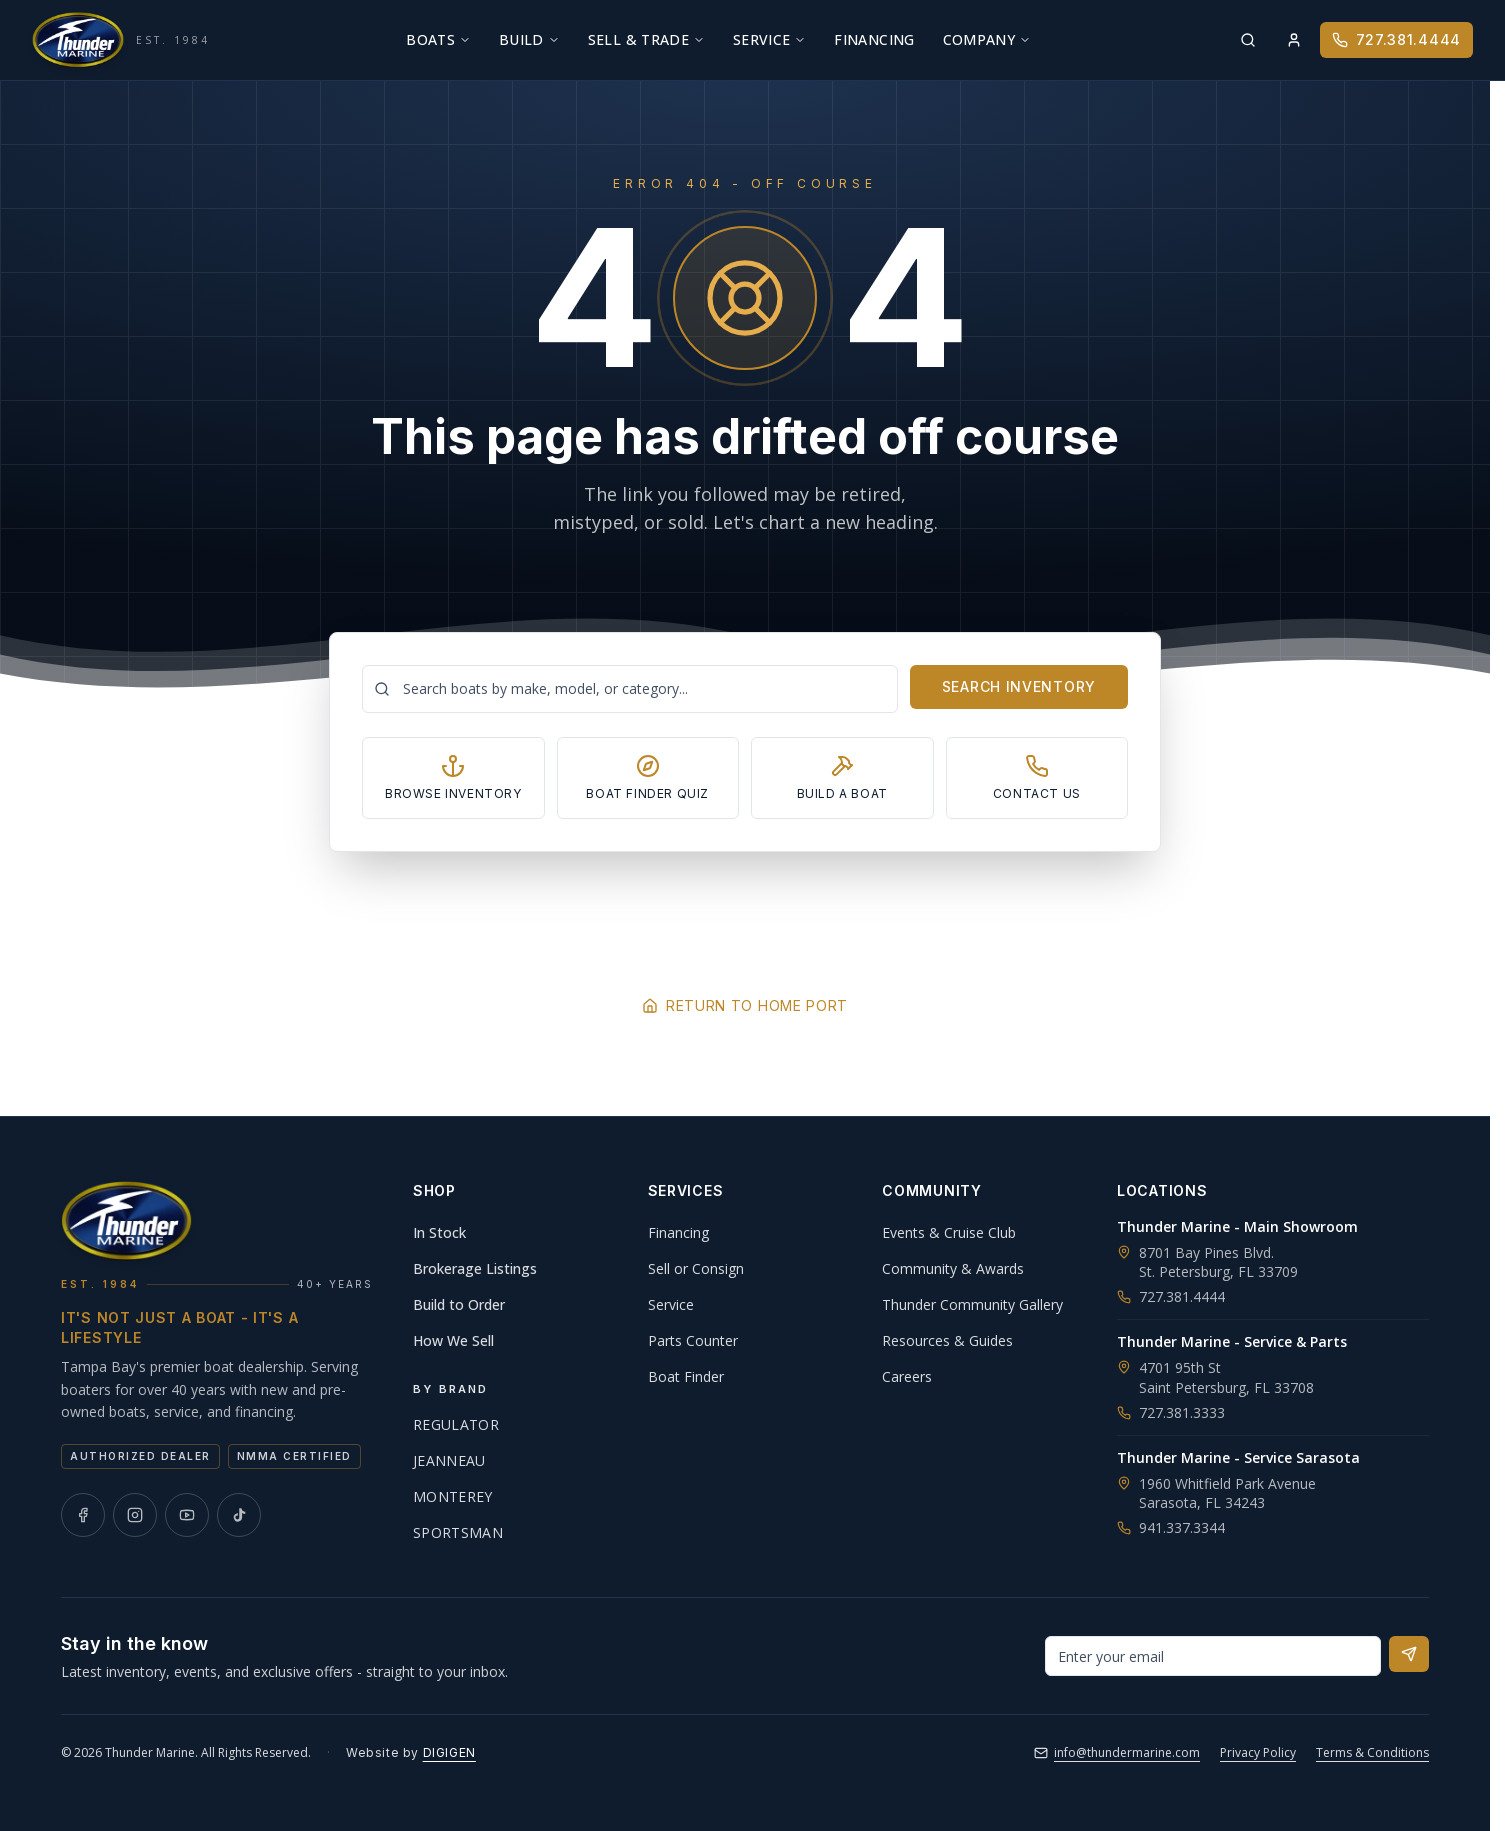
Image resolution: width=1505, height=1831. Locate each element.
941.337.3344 (1171, 1527)
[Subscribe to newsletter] (1409, 1654)
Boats (438, 39)
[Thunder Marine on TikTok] (239, 1515)
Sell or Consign (696, 1268)
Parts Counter (693, 1340)
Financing (874, 39)
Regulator (456, 1424)
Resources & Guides (947, 1340)
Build (529, 39)
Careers (907, 1376)
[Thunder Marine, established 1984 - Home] (121, 40)
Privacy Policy (1258, 1752)
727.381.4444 (1396, 39)
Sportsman (458, 1532)
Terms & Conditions (1372, 1752)
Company (987, 39)
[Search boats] (630, 689)
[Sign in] (1294, 40)
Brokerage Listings (475, 1268)
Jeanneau (449, 1460)
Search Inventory (1019, 686)
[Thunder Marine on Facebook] (83, 1515)
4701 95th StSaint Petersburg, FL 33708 (1226, 1377)
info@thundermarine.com (1117, 1752)
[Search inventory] (1248, 40)
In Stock (439, 1232)
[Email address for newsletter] (1213, 1656)
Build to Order (459, 1304)
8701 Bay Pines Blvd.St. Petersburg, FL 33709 (1218, 1262)
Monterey (453, 1496)
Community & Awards (953, 1268)
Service (769, 39)
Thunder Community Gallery (972, 1304)
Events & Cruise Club (949, 1232)
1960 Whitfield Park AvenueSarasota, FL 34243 (1227, 1493)
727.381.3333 (1171, 1412)
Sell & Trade (646, 39)
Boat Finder (686, 1376)
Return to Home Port (745, 1005)
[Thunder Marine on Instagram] (135, 1515)
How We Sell (453, 1340)
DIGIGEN (449, 1752)
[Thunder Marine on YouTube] (187, 1515)
